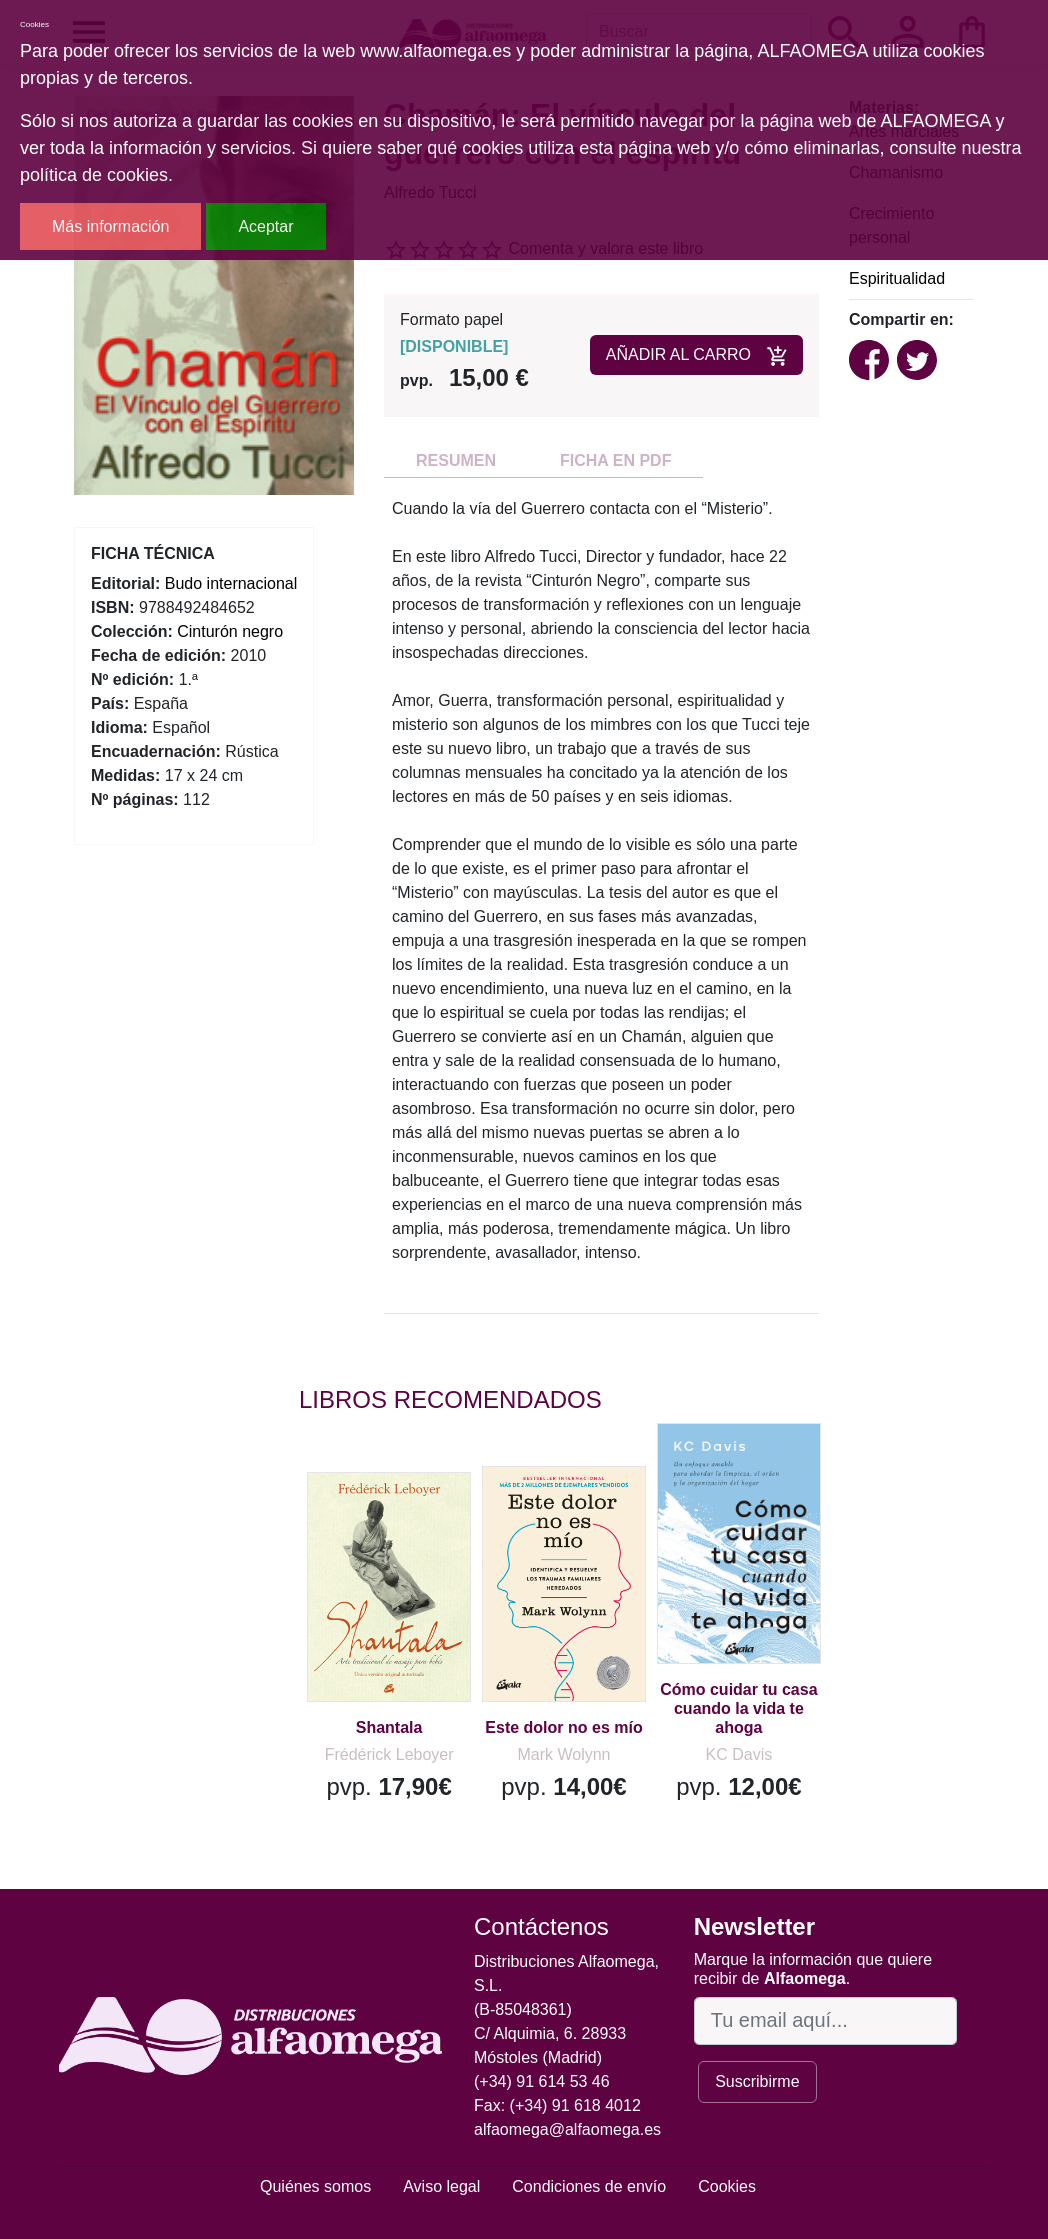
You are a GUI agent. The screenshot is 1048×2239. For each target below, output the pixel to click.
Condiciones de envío (589, 2186)
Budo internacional (231, 583)
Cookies (727, 2186)
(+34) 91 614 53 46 (542, 2081)
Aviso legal (441, 2186)
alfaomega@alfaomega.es (567, 2129)
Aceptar (265, 226)
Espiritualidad (897, 278)
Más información (110, 226)
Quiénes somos (315, 2186)
